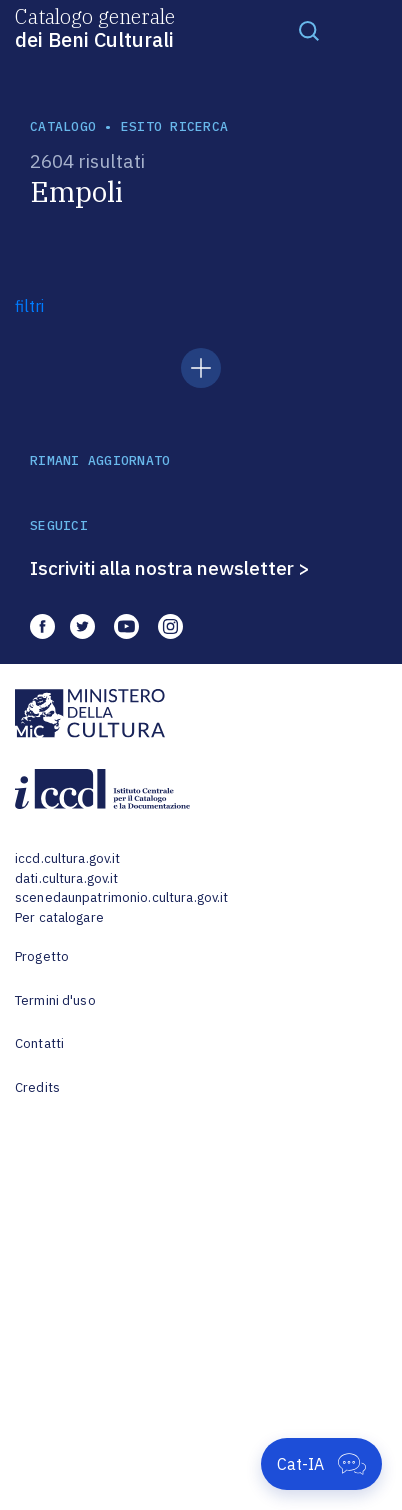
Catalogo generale (95, 27)
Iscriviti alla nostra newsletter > (170, 568)
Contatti (39, 1043)
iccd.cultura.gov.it (67, 858)
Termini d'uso (55, 1000)
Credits (37, 1087)
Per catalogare (59, 917)
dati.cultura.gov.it (66, 878)
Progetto (42, 956)
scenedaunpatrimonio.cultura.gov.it (121, 897)
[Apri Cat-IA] (321, 1464)
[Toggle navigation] (309, 30)
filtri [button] (29, 306)
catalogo (63, 126)
